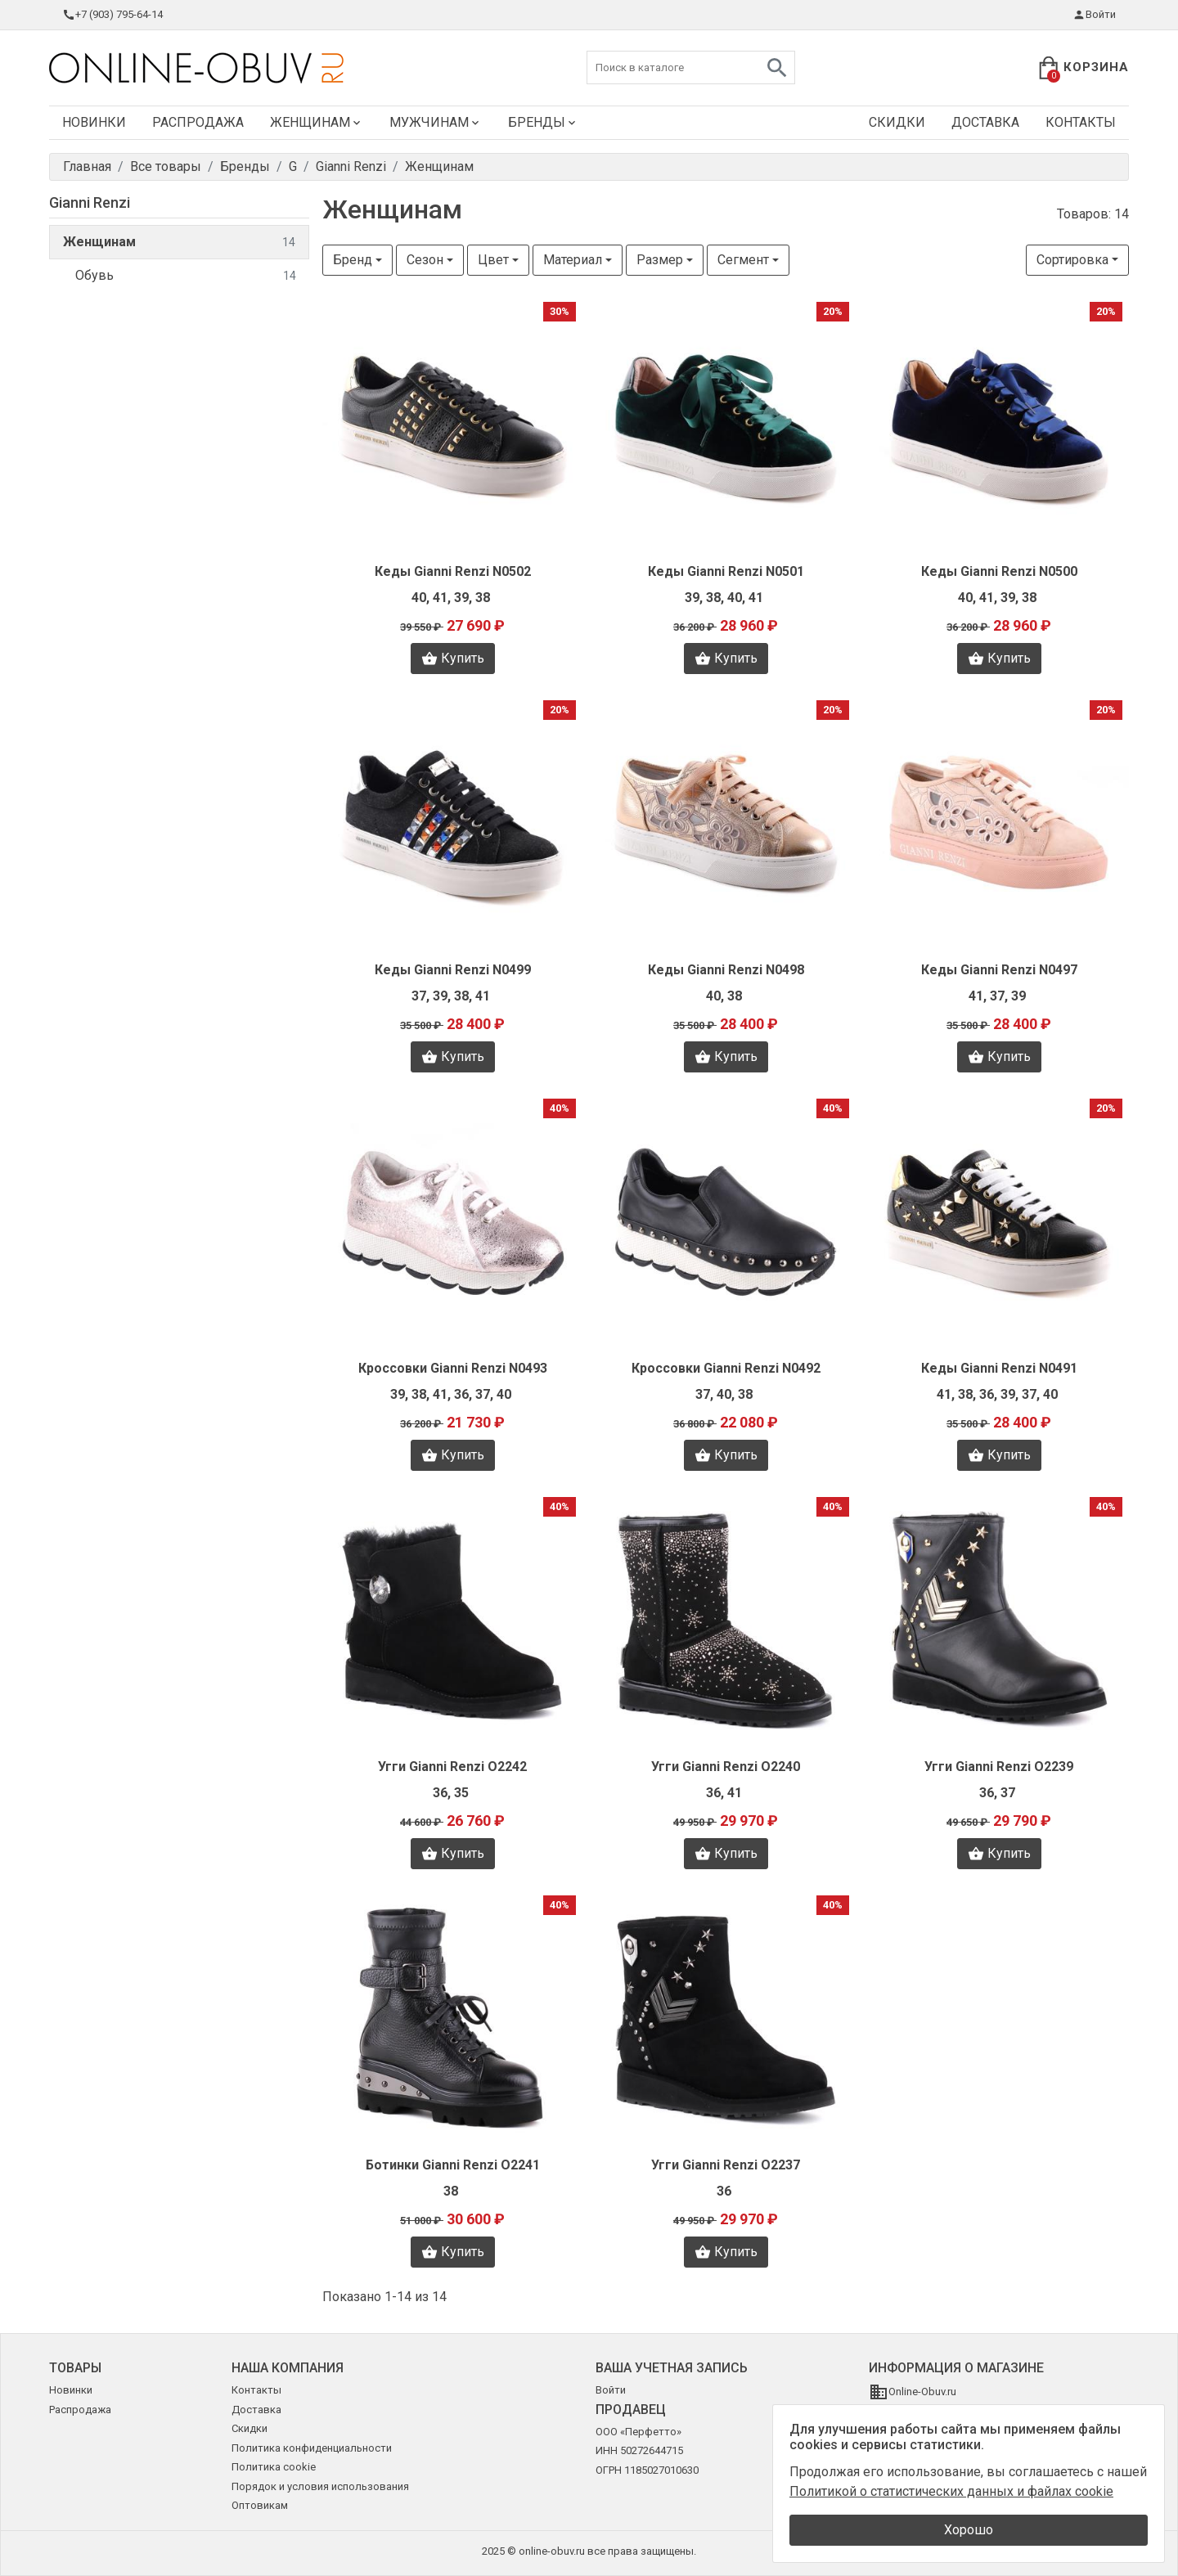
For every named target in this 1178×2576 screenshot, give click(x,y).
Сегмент (743, 259)
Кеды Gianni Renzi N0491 (999, 1368)
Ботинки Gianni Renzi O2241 (453, 2165)
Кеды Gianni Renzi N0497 (999, 970)
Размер (659, 259)
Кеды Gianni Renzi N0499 (453, 970)
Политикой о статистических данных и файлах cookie (951, 2491)
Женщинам (316, 122)
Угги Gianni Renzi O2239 (998, 1766)
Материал (572, 259)
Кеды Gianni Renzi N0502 (453, 571)
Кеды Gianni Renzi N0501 (726, 571)
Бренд (352, 259)
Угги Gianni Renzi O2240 (725, 1766)
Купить (452, 658)
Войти (1094, 14)
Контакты (1080, 122)
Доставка (985, 122)
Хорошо (968, 2530)
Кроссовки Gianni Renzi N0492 (726, 1368)
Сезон (425, 259)
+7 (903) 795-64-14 (112, 14)
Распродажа (198, 122)
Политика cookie (274, 2467)
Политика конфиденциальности (312, 2448)
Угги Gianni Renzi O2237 (725, 2165)
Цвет (493, 259)
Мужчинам (435, 122)
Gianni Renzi (89, 202)
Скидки (897, 122)
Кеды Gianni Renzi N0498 (726, 970)
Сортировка (1072, 259)
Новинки (94, 122)
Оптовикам (260, 2505)
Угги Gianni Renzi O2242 (452, 1766)
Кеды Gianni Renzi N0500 (999, 571)
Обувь (185, 276)
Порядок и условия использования (320, 2486)
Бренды (543, 122)
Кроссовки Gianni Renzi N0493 (452, 1368)
